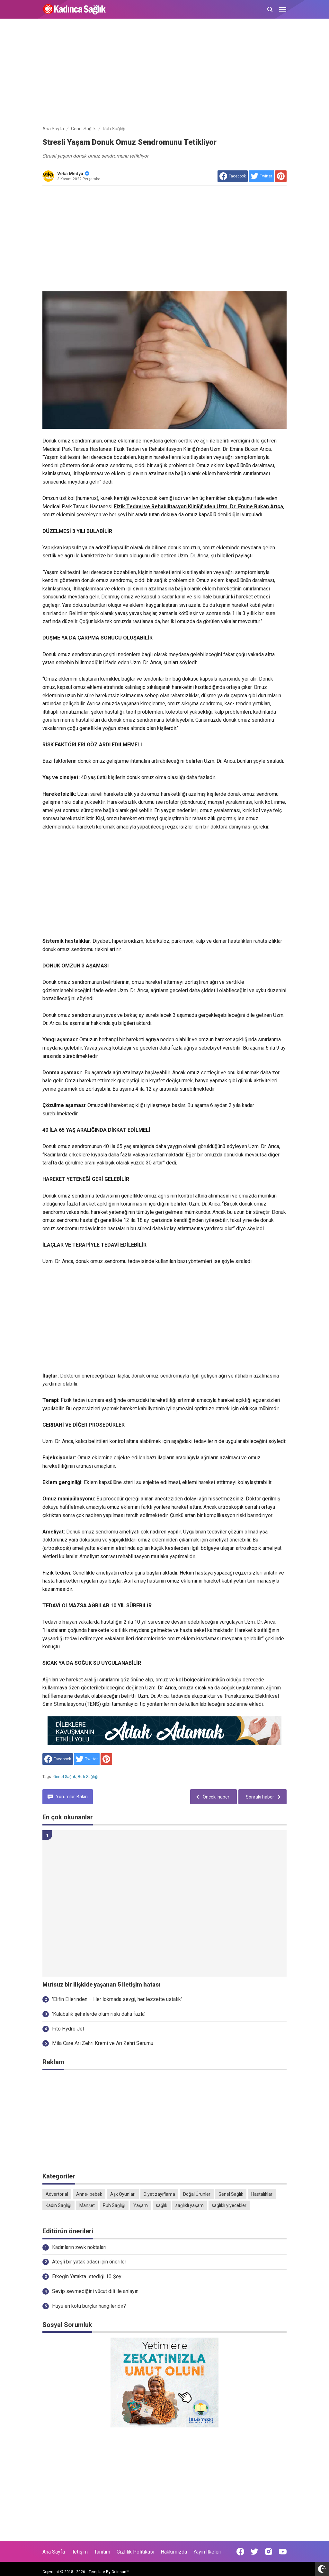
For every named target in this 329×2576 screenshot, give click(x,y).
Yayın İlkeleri (207, 2552)
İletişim (79, 2552)
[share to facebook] (233, 176)
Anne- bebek (89, 2194)
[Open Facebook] (240, 2551)
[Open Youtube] (283, 2551)
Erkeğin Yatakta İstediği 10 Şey (86, 2276)
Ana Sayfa (53, 2552)
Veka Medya (73, 173)
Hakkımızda (174, 2552)
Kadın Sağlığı (58, 2205)
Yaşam (140, 2205)
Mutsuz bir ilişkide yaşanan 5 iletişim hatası (101, 1984)
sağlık (161, 2205)
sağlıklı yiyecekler (229, 2205)
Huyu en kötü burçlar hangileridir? (89, 2306)
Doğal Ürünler (196, 2194)
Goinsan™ (120, 2572)
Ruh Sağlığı (88, 1776)
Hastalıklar (261, 2194)
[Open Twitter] (254, 2551)
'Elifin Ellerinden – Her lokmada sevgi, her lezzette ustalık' (117, 1999)
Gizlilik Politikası (135, 2552)
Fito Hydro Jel (68, 2029)
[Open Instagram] (268, 2551)
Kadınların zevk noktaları (79, 2247)
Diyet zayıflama (159, 2194)
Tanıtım (102, 2552)
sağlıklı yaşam (189, 2205)
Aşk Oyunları (123, 2194)
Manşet (87, 2205)
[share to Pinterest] (281, 176)
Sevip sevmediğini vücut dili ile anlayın (95, 2291)
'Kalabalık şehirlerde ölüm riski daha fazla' (98, 2014)
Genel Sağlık (64, 1776)
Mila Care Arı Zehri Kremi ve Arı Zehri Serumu (102, 2043)
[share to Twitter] (261, 176)
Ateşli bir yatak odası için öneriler (89, 2262)
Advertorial (57, 2194)
